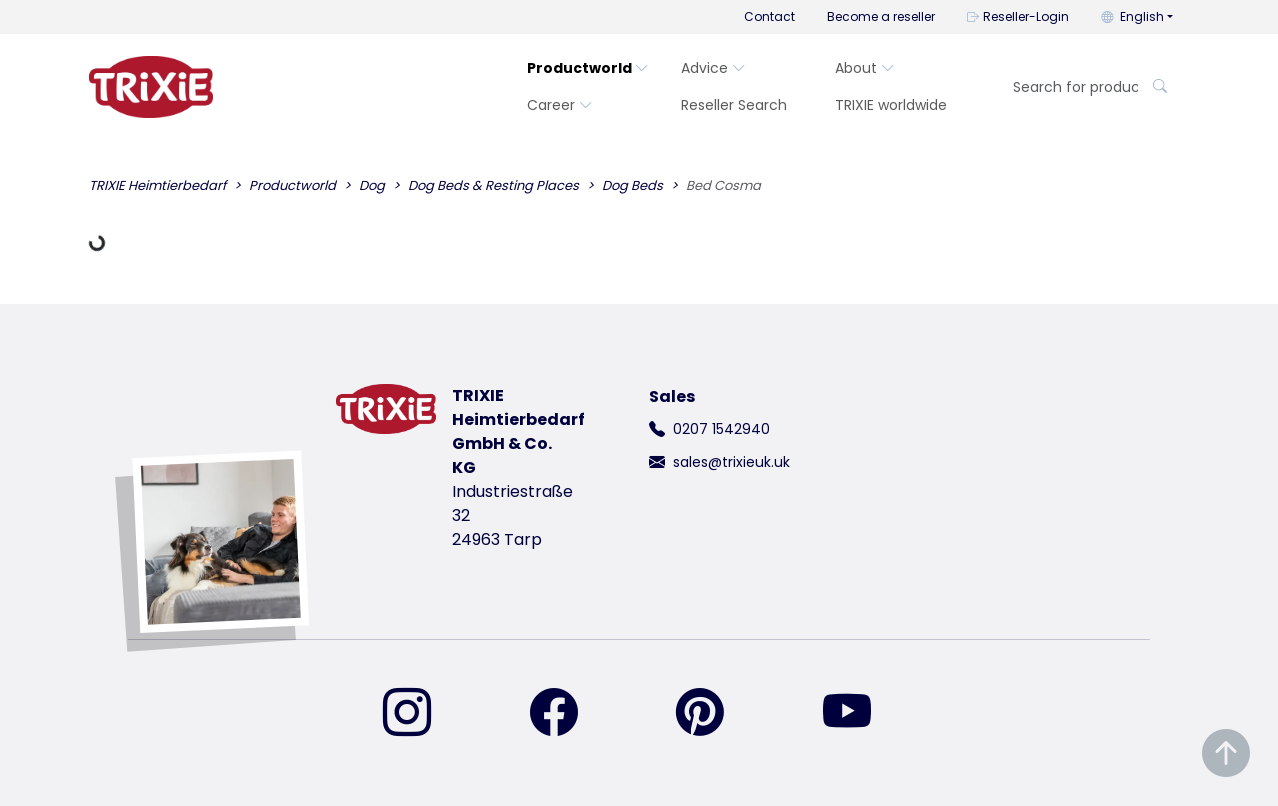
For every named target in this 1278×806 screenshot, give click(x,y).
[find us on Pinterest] (712, 714)
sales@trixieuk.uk (731, 462)
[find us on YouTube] (859, 714)
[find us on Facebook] (566, 714)
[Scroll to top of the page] (1226, 753)
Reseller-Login (1018, 16)
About (865, 68)
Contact (769, 16)
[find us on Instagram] (419, 714)
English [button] (1132, 16)
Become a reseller (881, 16)
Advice (713, 68)
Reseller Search (734, 105)
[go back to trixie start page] (151, 87)
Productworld (588, 68)
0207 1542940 (721, 429)
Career (560, 105)
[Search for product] (1069, 87)
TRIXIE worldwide (891, 105)
